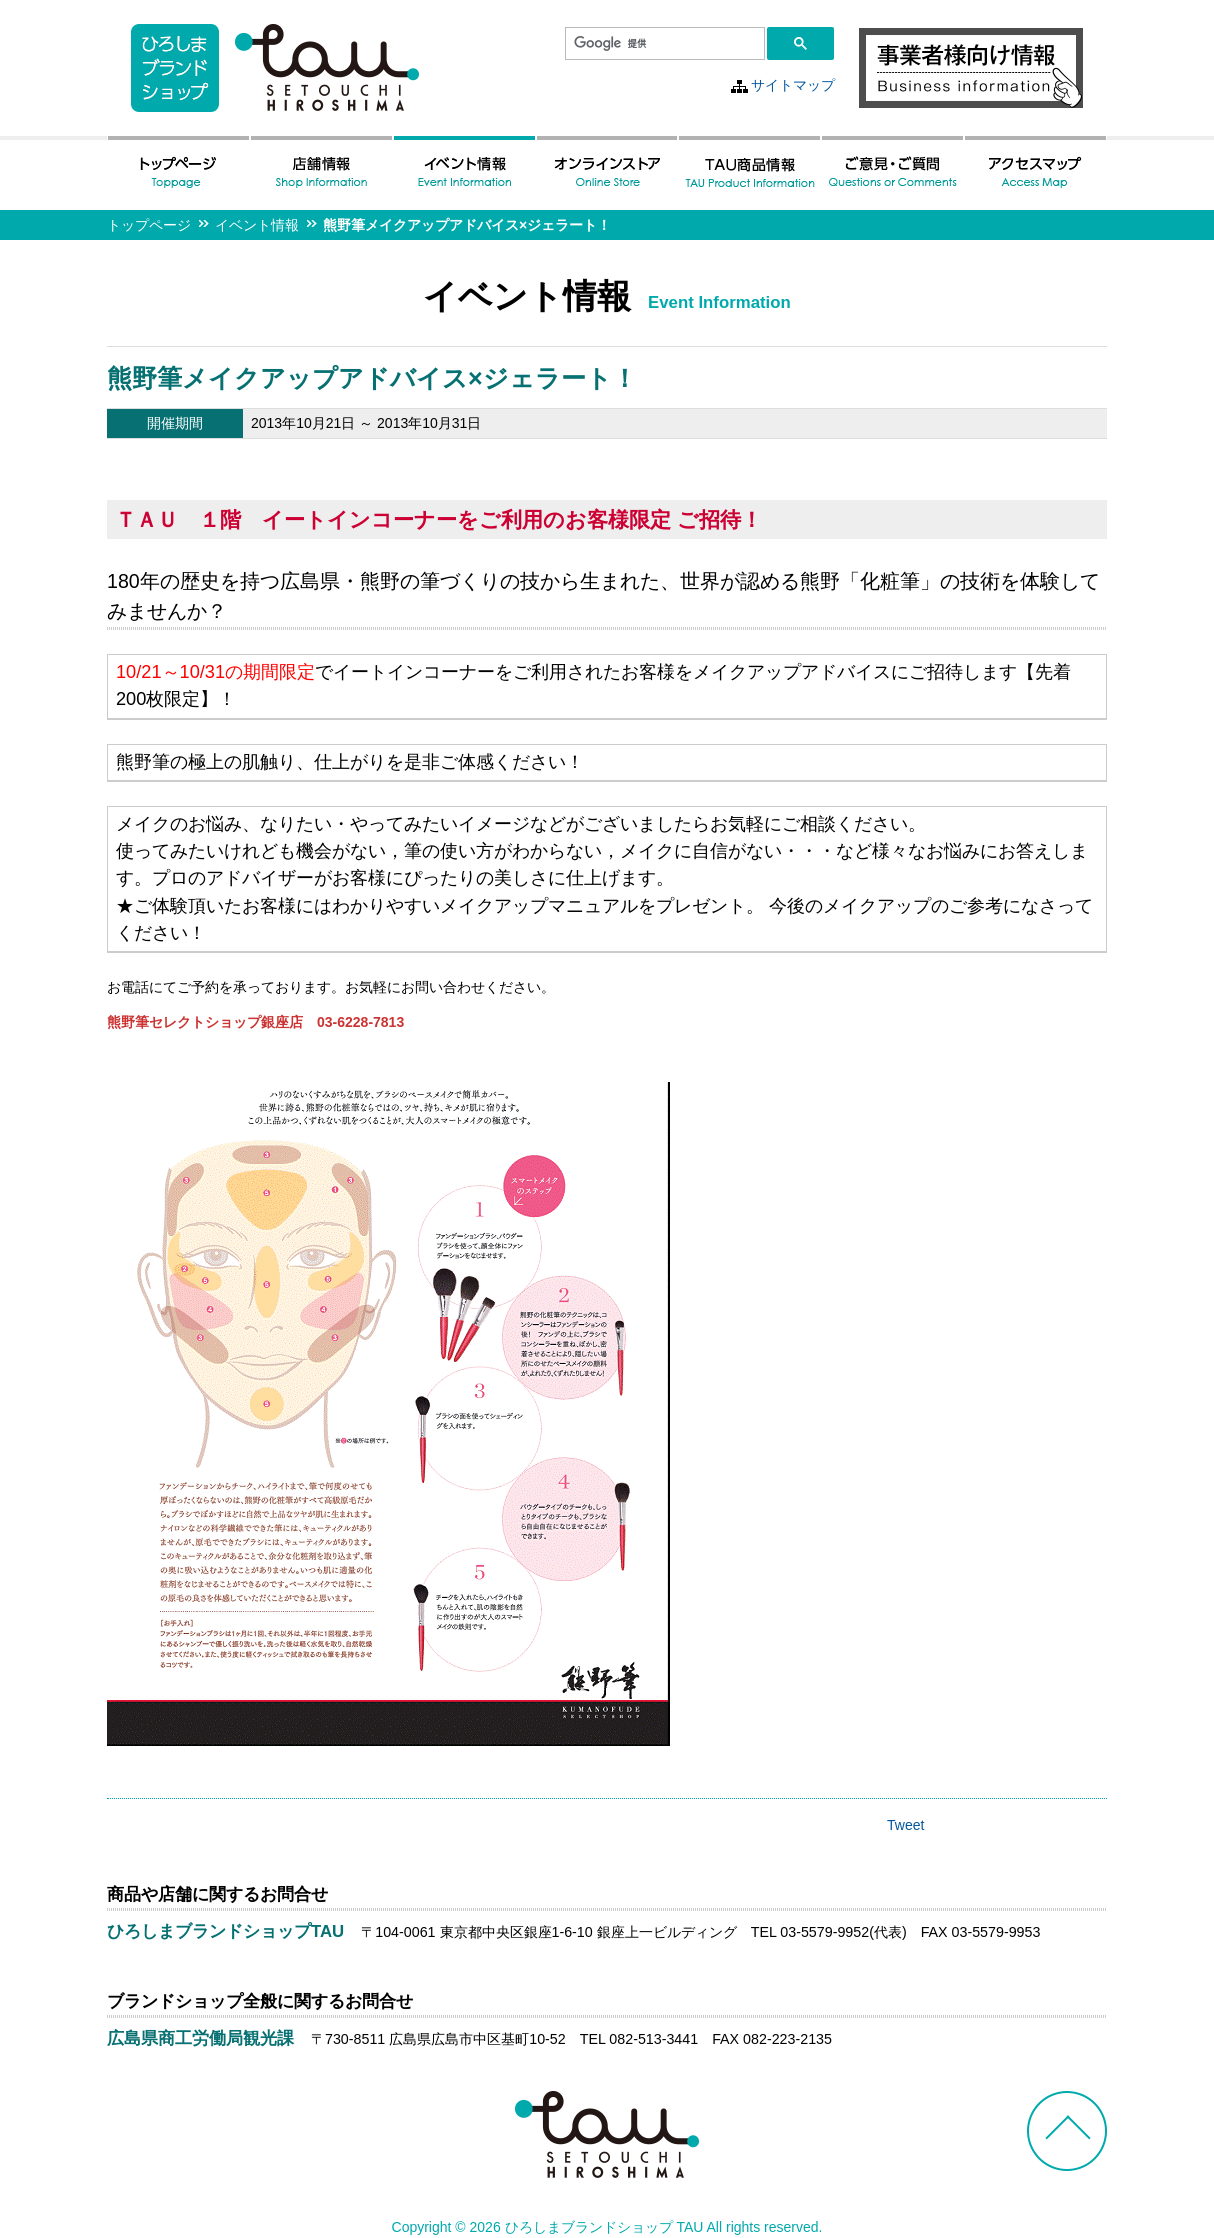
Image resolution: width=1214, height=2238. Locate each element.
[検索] (663, 44)
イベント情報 (257, 225)
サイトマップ (793, 85)
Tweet (905, 1825)
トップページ (149, 225)
